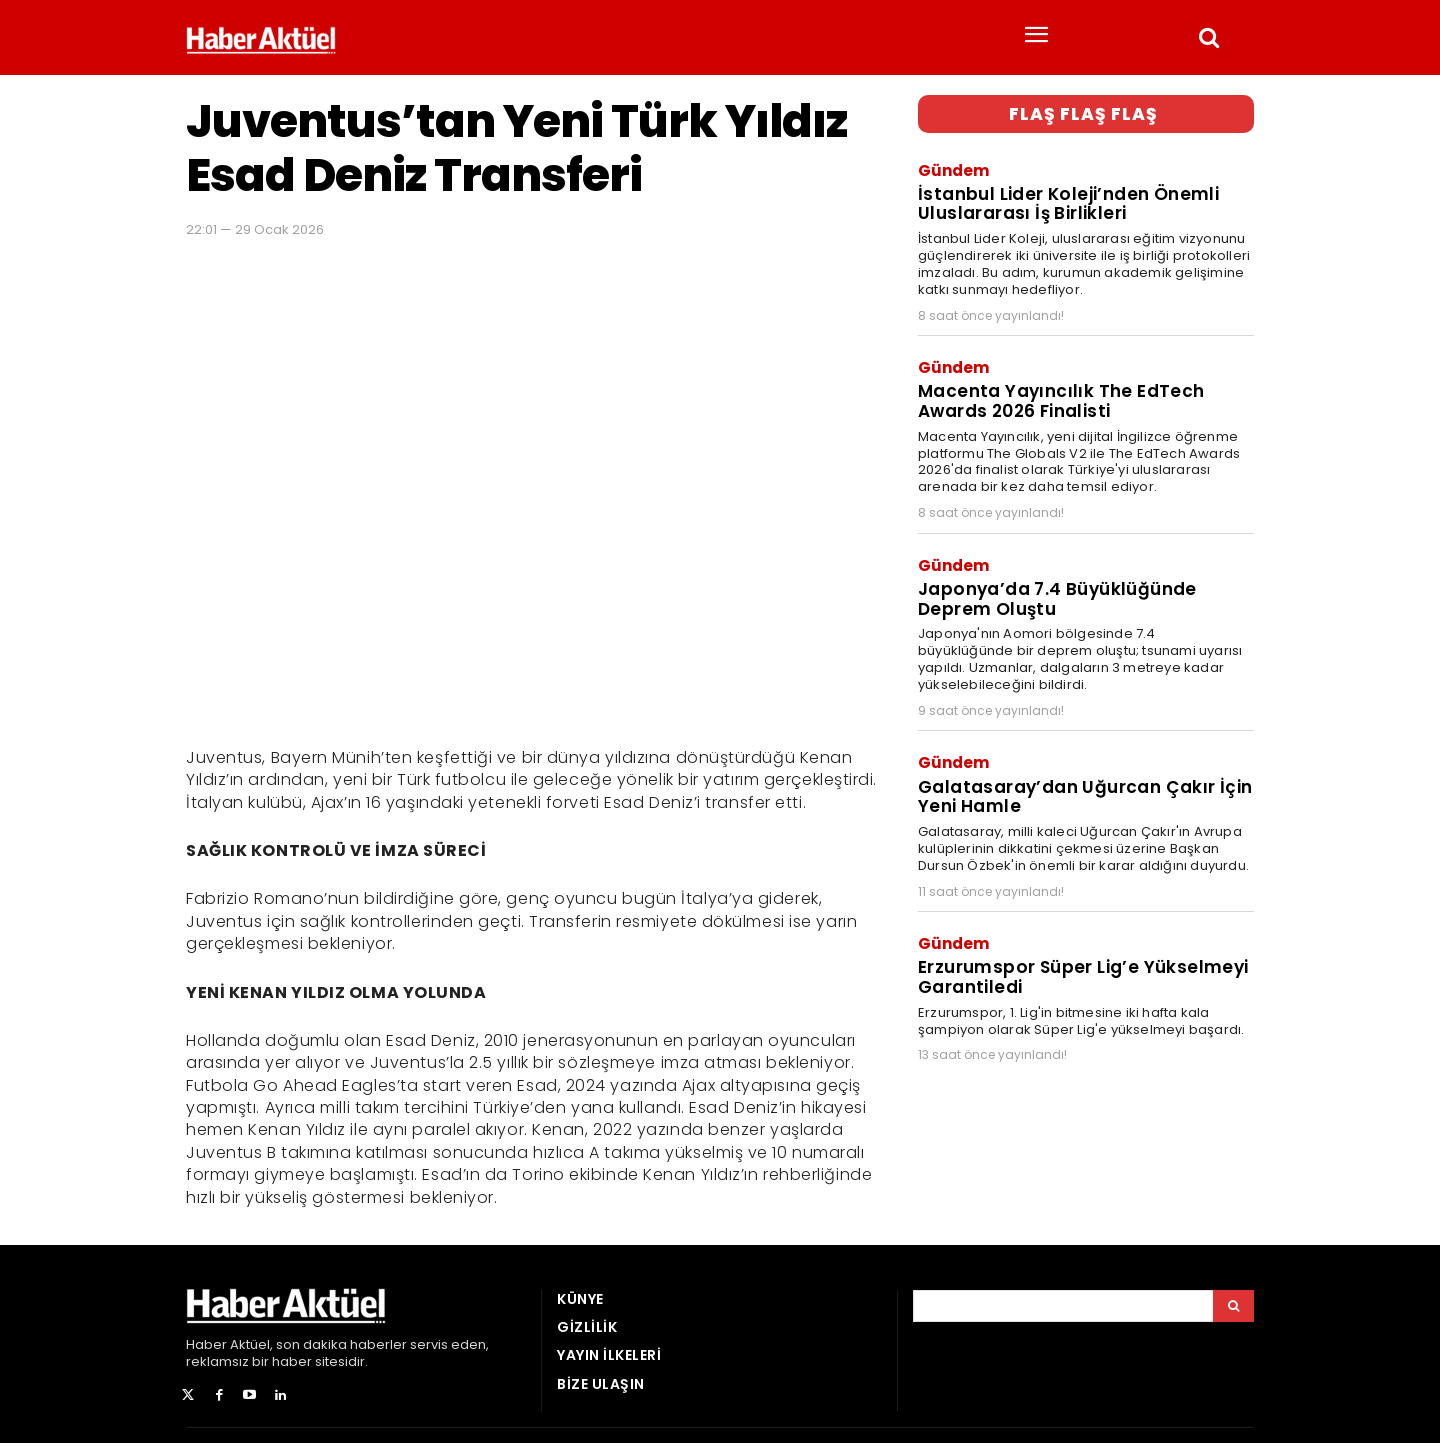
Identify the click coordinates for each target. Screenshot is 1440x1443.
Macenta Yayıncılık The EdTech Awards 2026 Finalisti (1061, 400)
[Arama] (1233, 1306)
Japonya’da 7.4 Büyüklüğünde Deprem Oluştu (1057, 597)
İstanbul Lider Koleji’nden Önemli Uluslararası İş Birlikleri (1068, 203)
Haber (206, 1344)
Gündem (953, 169)
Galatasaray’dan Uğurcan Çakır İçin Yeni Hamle (1085, 793)
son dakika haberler (341, 1344)
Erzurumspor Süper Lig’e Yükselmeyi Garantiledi (1083, 973)
